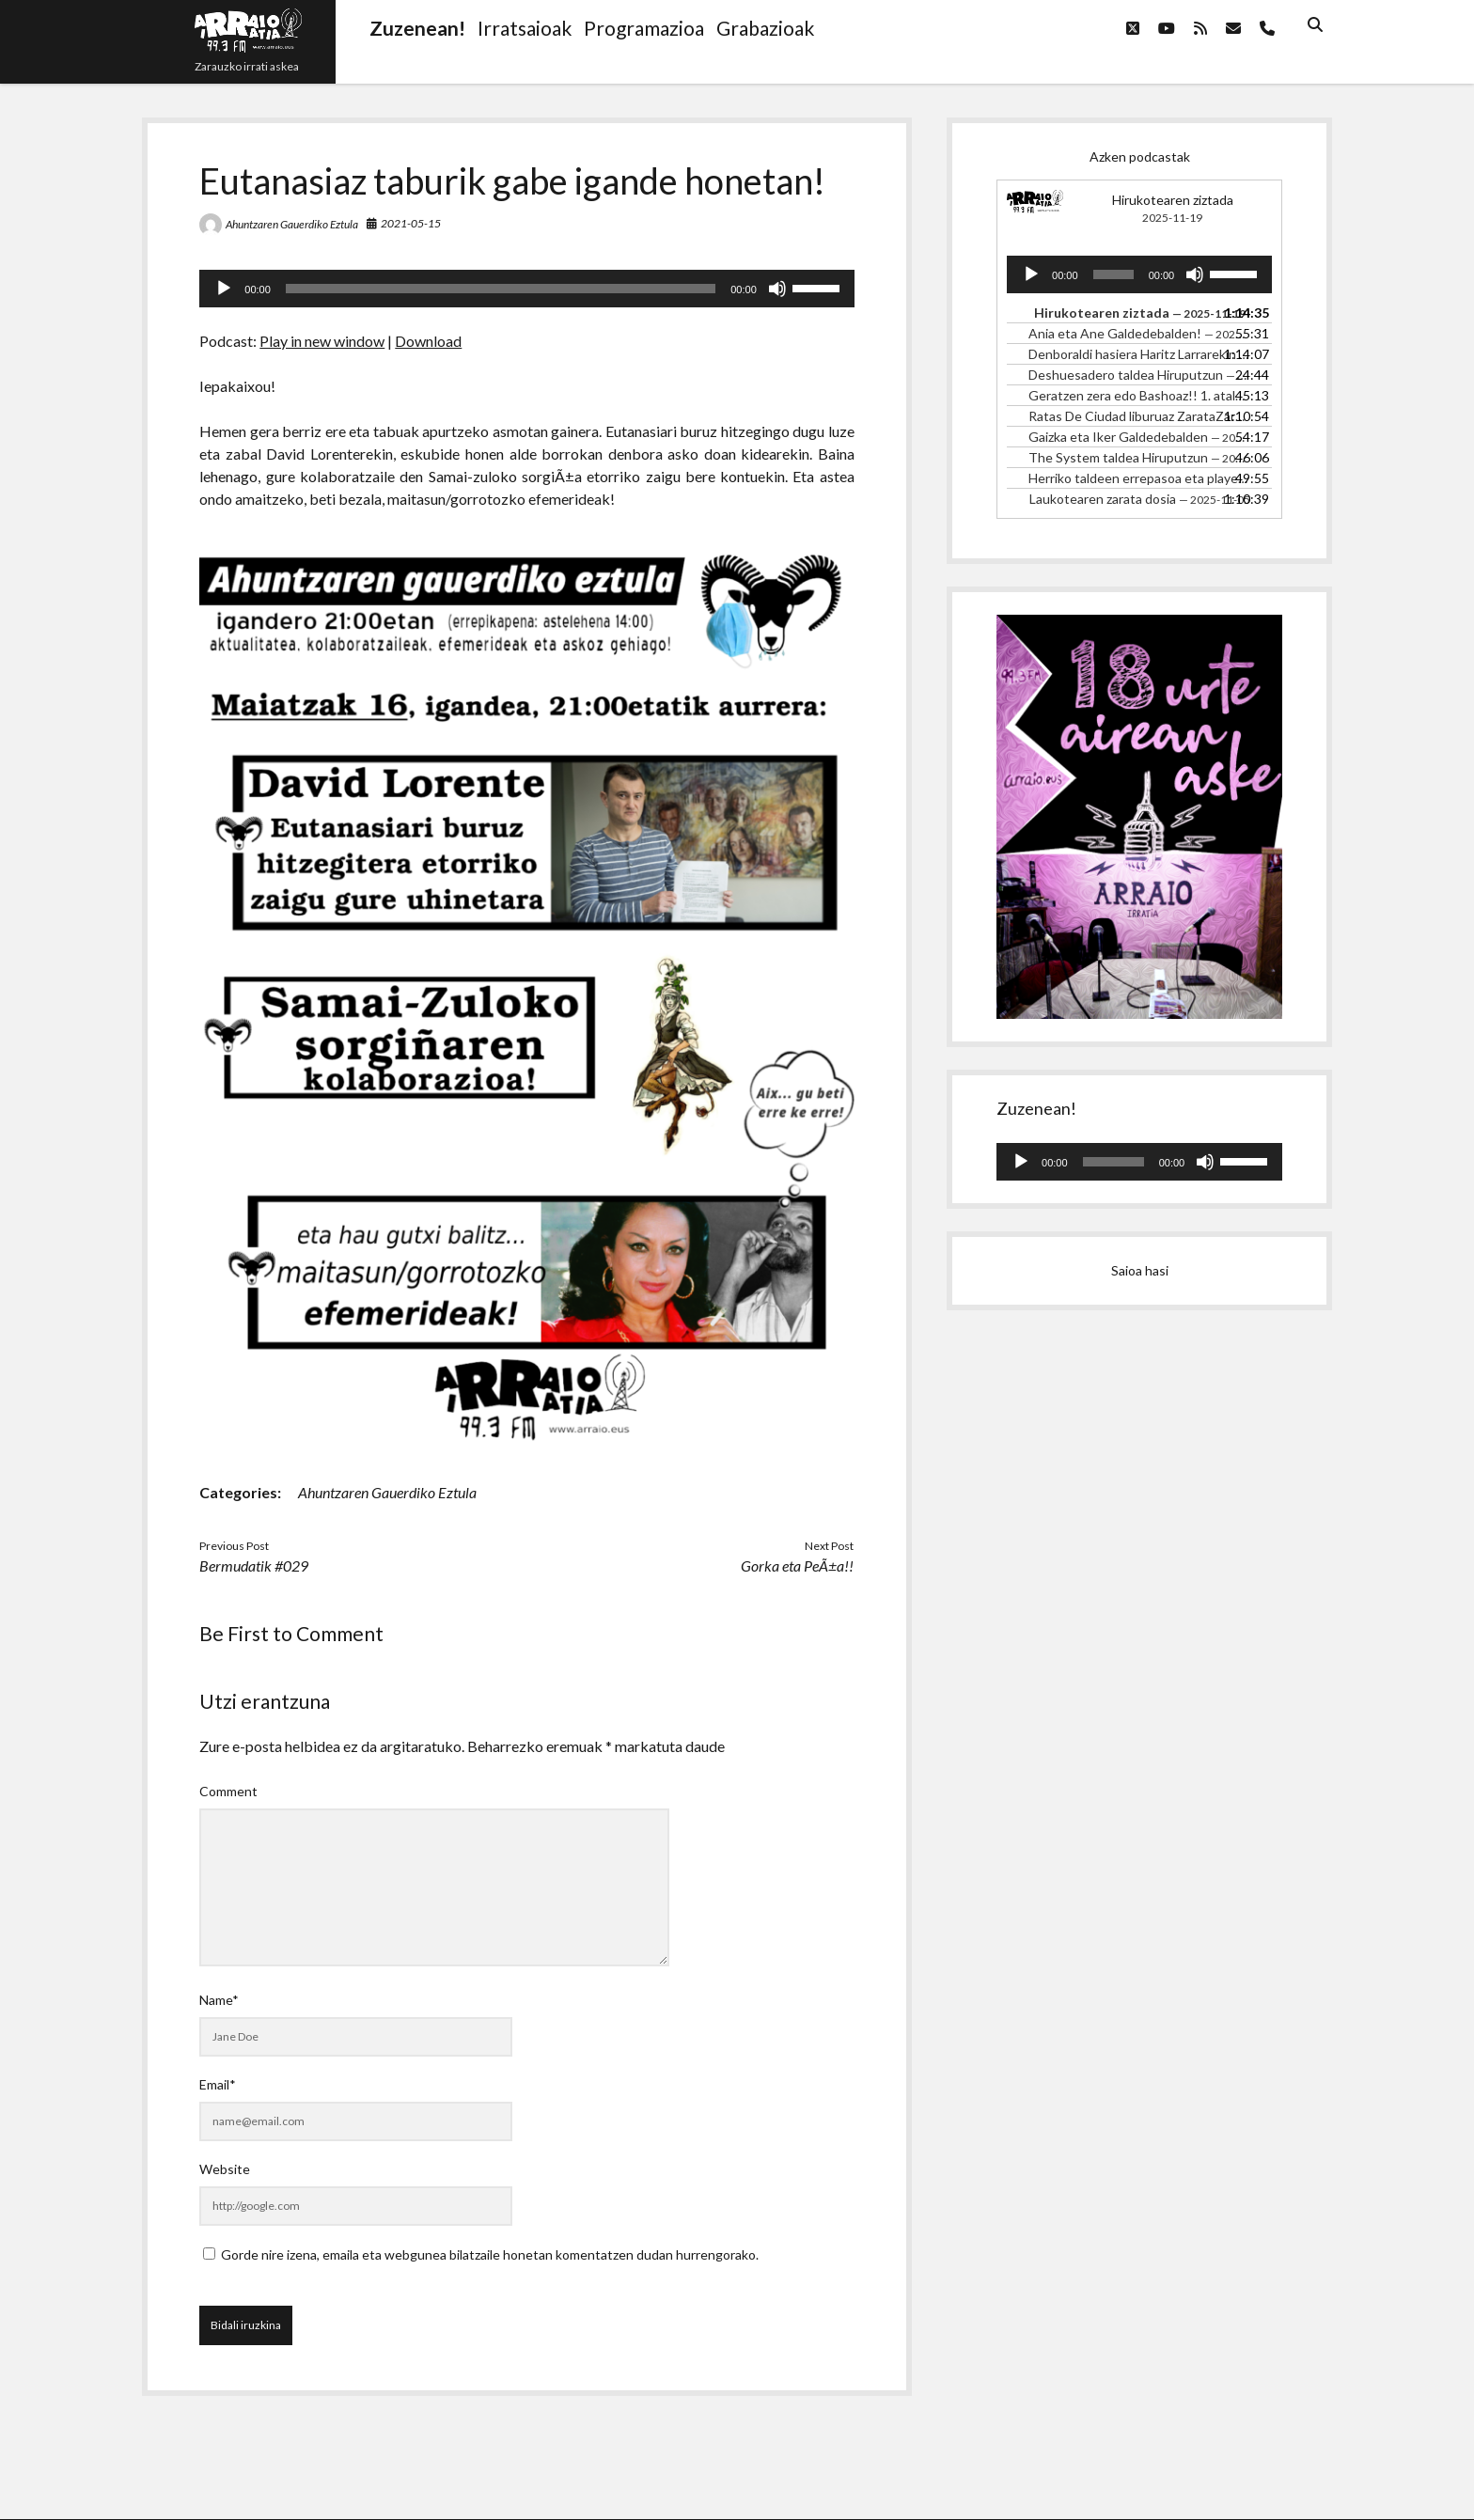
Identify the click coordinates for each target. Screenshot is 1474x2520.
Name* (219, 2000)
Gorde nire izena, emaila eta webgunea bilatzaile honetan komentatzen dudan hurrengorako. (490, 2254)
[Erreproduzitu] (223, 288)
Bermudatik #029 (253, 1565)
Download (428, 341)
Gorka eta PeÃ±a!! (797, 1565)
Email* (217, 2084)
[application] (526, 288)
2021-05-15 (411, 223)
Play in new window (321, 341)
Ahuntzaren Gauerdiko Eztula (292, 224)
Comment (228, 1791)
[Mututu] (777, 288)
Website (224, 2169)
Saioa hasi (1139, 1270)
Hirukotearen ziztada (1172, 200)
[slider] (500, 288)
